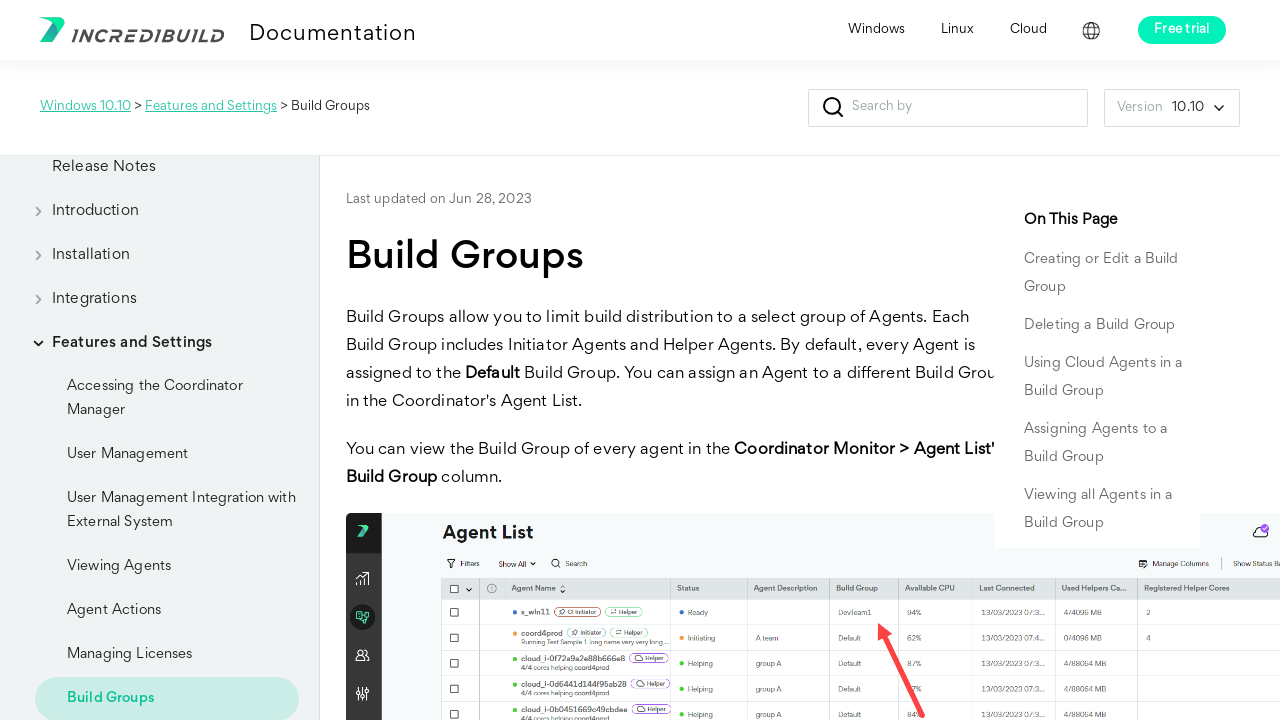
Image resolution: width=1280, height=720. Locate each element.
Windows (876, 30)
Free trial (1182, 30)
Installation (75, 255)
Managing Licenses (130, 654)
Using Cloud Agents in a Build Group (1103, 377)
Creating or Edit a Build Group (1101, 273)
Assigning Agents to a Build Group (1095, 443)
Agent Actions (114, 610)
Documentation (332, 35)
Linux (957, 30)
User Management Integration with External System (181, 510)
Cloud (1028, 30)
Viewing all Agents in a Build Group (1098, 509)
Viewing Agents (119, 566)
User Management (127, 454)
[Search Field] (948, 108)
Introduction (79, 211)
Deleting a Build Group (1099, 325)
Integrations (78, 299)
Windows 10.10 (85, 107)
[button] (832, 108)
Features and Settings (211, 107)
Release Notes (104, 167)
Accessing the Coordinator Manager (155, 398)
